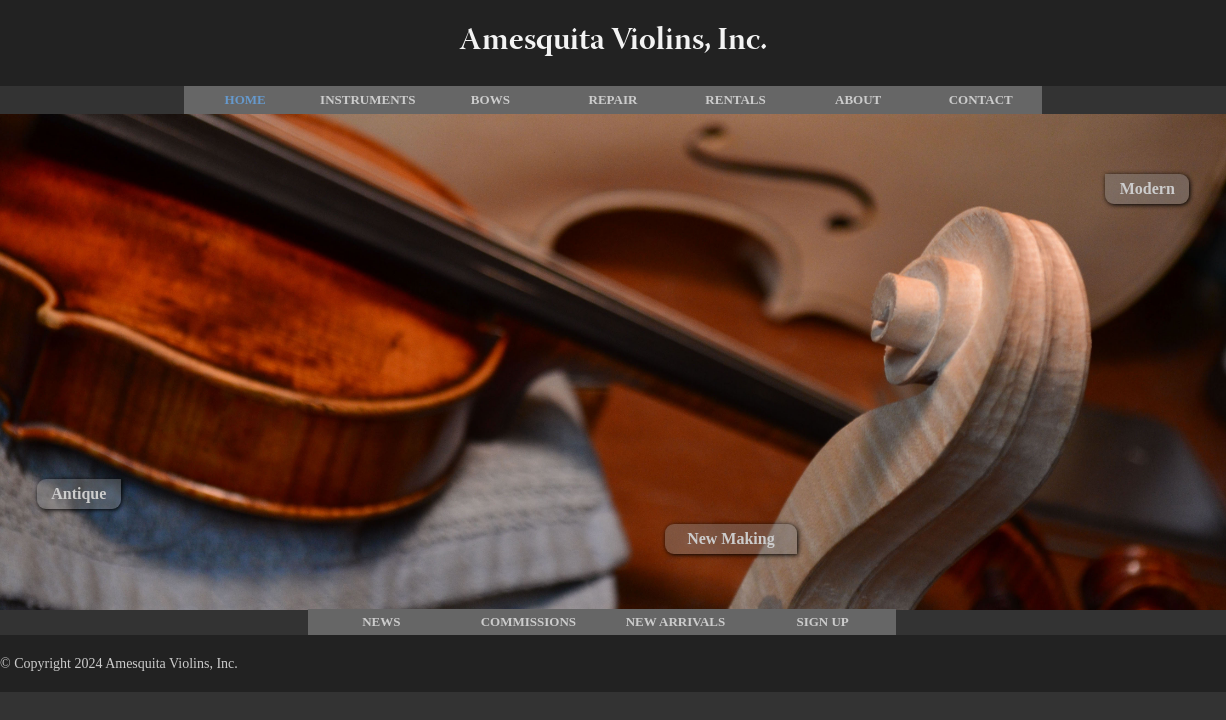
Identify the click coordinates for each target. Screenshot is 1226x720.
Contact (981, 99)
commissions (528, 621)
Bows (490, 99)
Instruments (367, 99)
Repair (613, 99)
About (858, 99)
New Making (731, 538)
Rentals (735, 99)
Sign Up (822, 621)
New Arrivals (676, 621)
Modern (1147, 188)
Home (245, 99)
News (381, 621)
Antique (78, 493)
